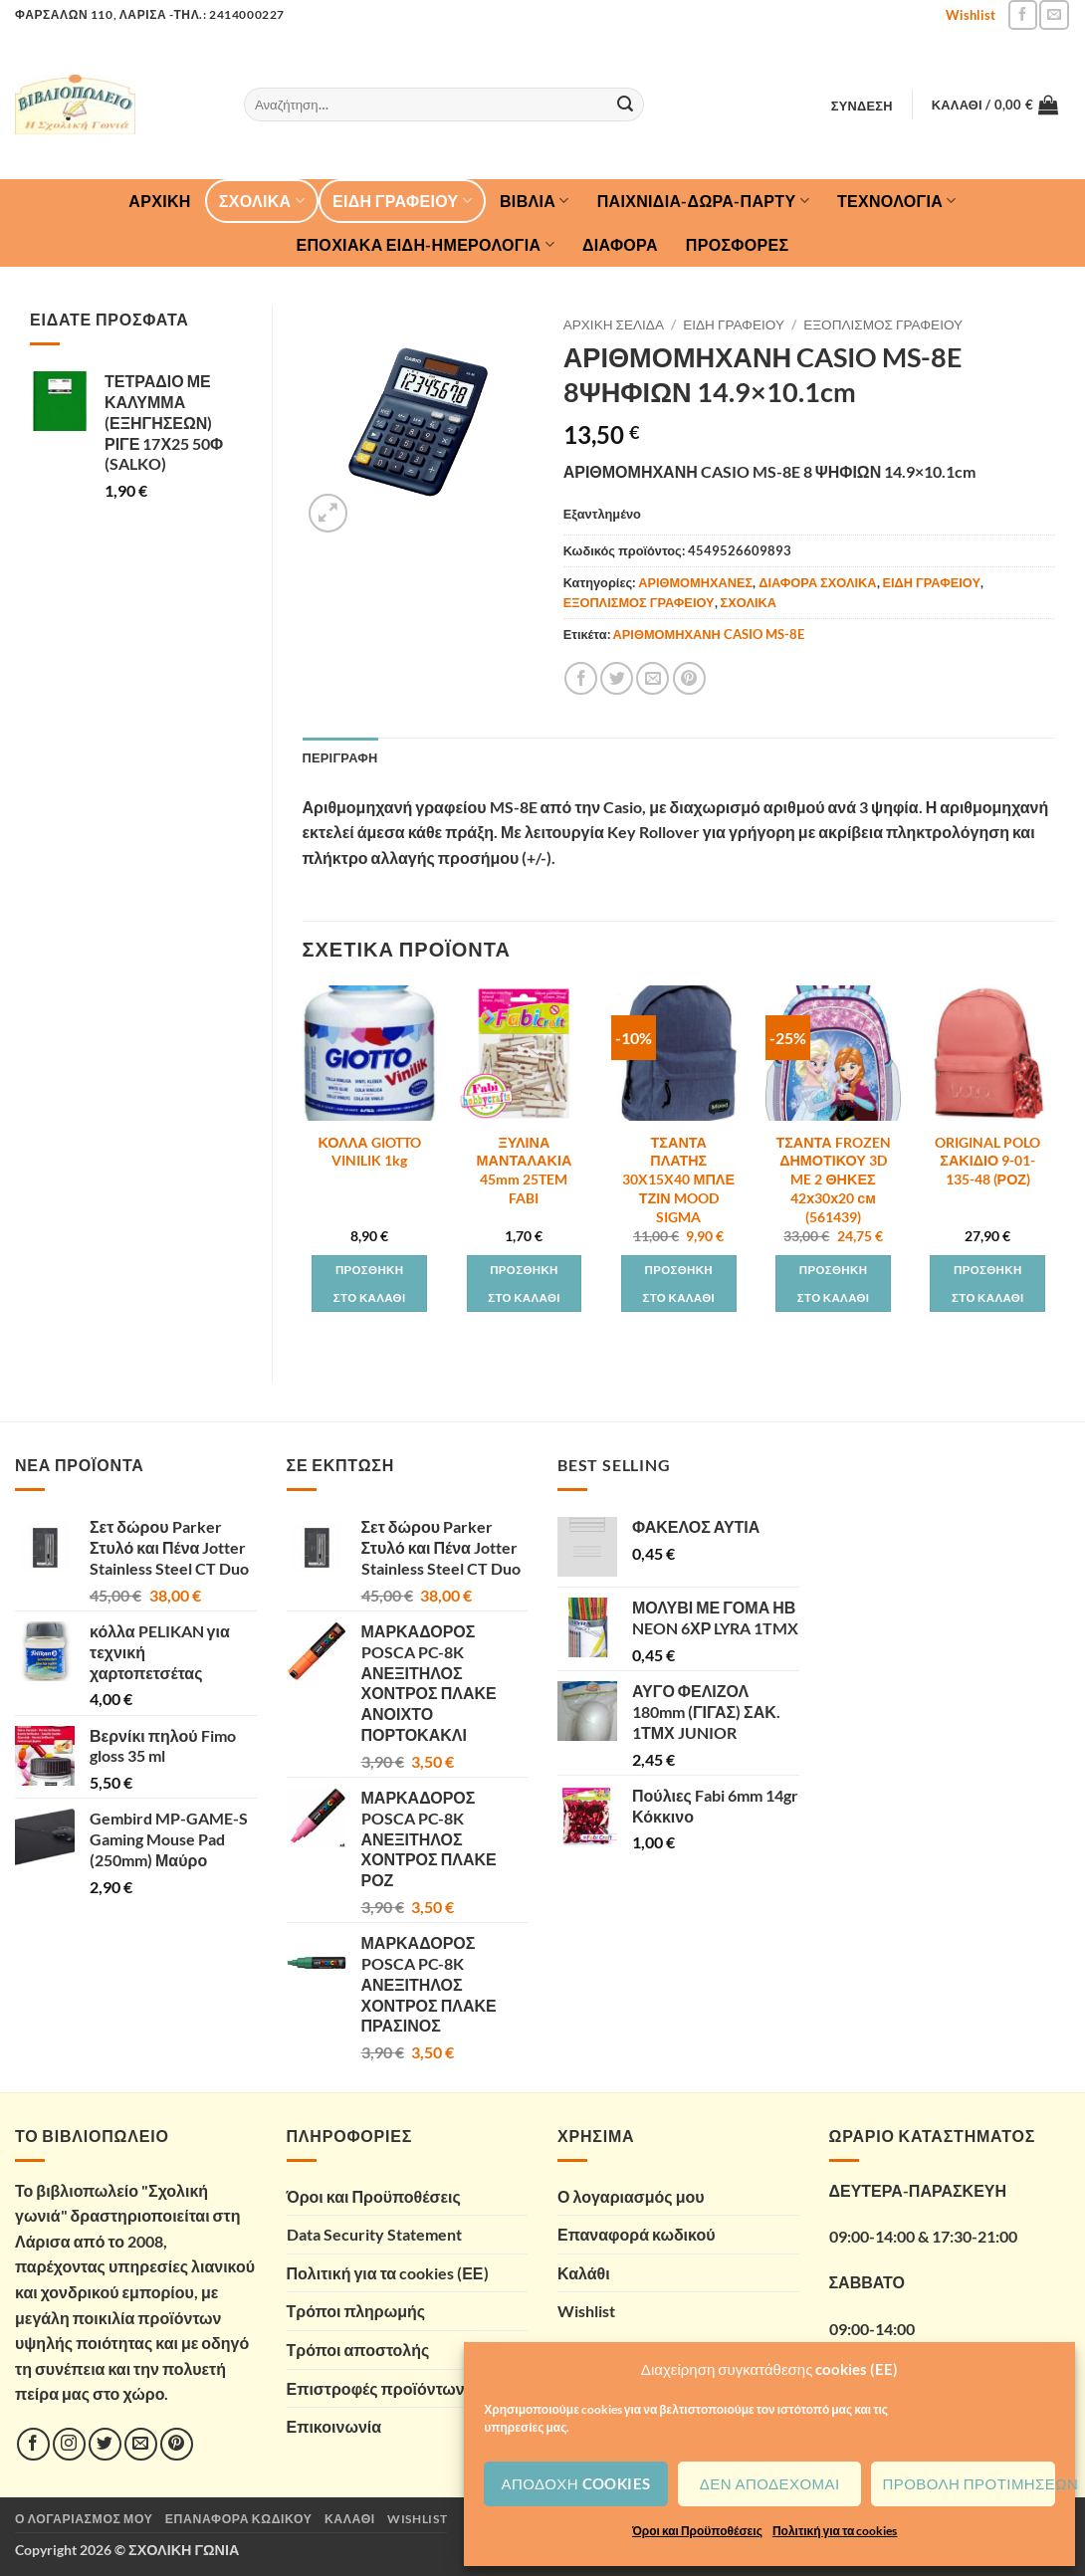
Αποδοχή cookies (576, 2483)
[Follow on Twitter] (105, 2444)
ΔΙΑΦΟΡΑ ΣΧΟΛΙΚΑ (817, 582)
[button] (861, 105)
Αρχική (159, 200)
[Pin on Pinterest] (689, 678)
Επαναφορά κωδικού (636, 2234)
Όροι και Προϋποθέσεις (697, 2530)
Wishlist (970, 15)
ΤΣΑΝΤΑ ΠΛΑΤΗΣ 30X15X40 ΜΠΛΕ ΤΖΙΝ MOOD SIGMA (678, 1179)
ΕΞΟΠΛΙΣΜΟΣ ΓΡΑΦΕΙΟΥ (883, 324)
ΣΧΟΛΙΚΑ (262, 201)
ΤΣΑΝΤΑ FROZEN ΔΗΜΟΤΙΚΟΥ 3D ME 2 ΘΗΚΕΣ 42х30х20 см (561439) (832, 1179)
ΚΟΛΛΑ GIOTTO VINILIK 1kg (370, 1152)
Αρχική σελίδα (613, 324)
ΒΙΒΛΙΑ (534, 201)
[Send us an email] (1053, 14)
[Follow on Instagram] (69, 2444)
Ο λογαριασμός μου (631, 2196)
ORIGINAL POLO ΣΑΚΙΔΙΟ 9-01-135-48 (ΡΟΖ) (987, 1160)
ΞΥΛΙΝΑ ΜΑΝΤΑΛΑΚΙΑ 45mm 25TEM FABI (524, 1170)
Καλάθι (583, 2272)
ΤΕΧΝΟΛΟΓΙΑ (897, 201)
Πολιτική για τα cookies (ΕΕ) (388, 2272)
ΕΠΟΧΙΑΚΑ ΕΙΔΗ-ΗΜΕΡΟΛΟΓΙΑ (425, 245)
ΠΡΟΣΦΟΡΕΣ (737, 244)
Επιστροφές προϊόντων (376, 2388)
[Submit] (626, 104)
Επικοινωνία (334, 2426)
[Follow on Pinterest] (176, 2444)
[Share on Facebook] (580, 678)
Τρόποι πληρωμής (356, 2310)
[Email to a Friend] (652, 678)
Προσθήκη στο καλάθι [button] (369, 1283)
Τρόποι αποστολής (358, 2349)
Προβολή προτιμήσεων (968, 2483)
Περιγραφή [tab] (340, 757)
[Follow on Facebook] (1022, 14)
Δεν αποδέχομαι (770, 2483)
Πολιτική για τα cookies (835, 2530)
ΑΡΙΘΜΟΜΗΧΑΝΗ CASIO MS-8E (708, 634)
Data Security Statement (374, 2234)
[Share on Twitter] (616, 678)
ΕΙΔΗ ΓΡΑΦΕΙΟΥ (402, 201)
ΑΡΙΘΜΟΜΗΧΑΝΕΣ (695, 582)
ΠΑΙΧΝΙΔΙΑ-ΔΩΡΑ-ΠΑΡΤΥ (703, 201)
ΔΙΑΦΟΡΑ (620, 244)
